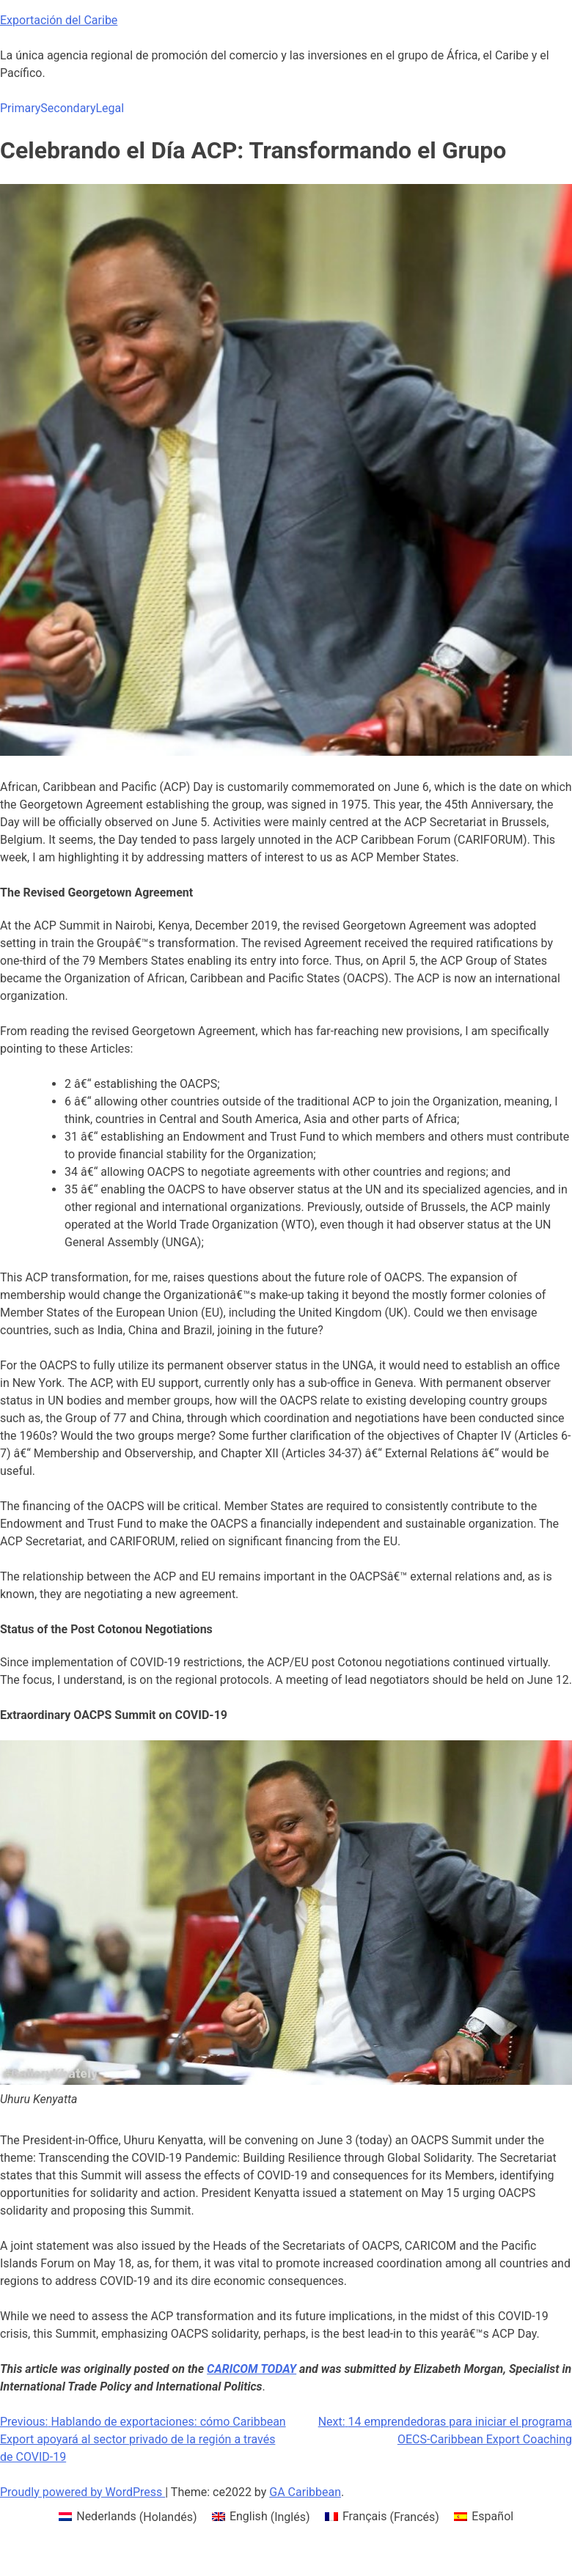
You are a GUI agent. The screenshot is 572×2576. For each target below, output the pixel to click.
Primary (20, 108)
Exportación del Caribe (58, 20)
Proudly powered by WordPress (82, 2492)
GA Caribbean (305, 2492)
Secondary (67, 108)
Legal (109, 108)
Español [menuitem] (492, 2516)
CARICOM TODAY (251, 2369)
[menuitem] (128, 2517)
